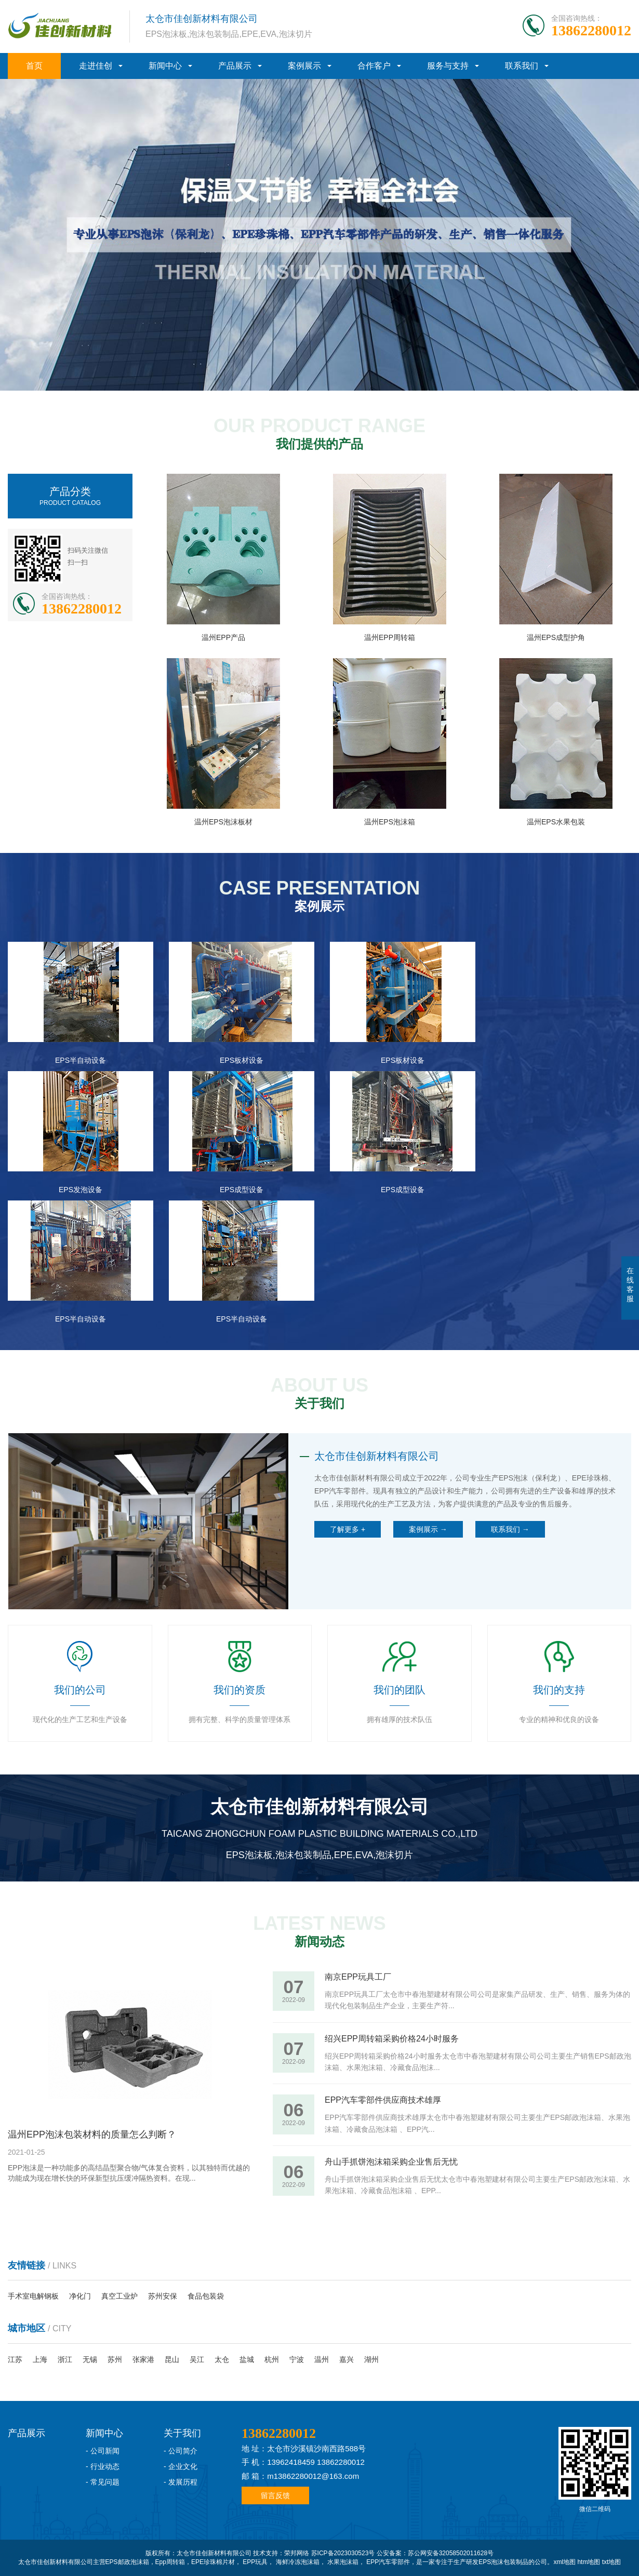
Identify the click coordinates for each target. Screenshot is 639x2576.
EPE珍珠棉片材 (213, 2562)
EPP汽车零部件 (388, 2562)
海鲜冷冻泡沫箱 (298, 2562)
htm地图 (588, 2562)
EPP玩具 (255, 2562)
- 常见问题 (102, 2482)
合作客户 (374, 65)
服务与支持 (448, 65)
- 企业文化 (180, 2466)
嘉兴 (346, 2359)
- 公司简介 (180, 2451)
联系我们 (521, 65)
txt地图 (611, 2562)
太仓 (222, 2359)
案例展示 (304, 65)
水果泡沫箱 (342, 2562)
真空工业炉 (119, 2296)
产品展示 (234, 65)
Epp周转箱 (170, 2562)
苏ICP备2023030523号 (343, 2553)
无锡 (90, 2359)
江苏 (15, 2359)
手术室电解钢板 (33, 2296)
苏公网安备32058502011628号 (451, 2553)
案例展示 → (428, 1529)
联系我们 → (510, 1529)
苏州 (115, 2359)
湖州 (371, 2359)
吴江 (197, 2359)
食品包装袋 (206, 2296)
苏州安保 (162, 2296)
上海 (40, 2359)
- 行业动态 (102, 2466)
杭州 (271, 2359)
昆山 (172, 2359)
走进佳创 (95, 65)
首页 (34, 65)
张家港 (143, 2359)
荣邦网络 (296, 2553)
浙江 (65, 2359)
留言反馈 (275, 2495)
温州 (321, 2359)
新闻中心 (165, 65)
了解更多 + (347, 1529)
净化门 (80, 2296)
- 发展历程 (180, 2482)
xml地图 (564, 2562)
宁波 (296, 2359)
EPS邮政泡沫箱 (127, 2562)
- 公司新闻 (102, 2451)
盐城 (246, 2359)
